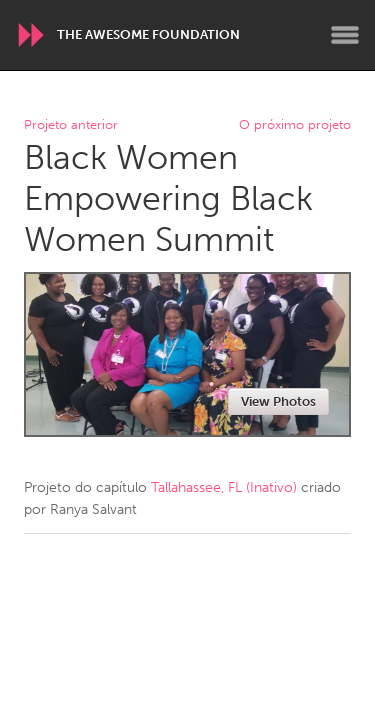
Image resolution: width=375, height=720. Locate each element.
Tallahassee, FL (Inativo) (224, 487)
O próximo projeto (295, 125)
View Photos (278, 401)
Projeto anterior (71, 125)
